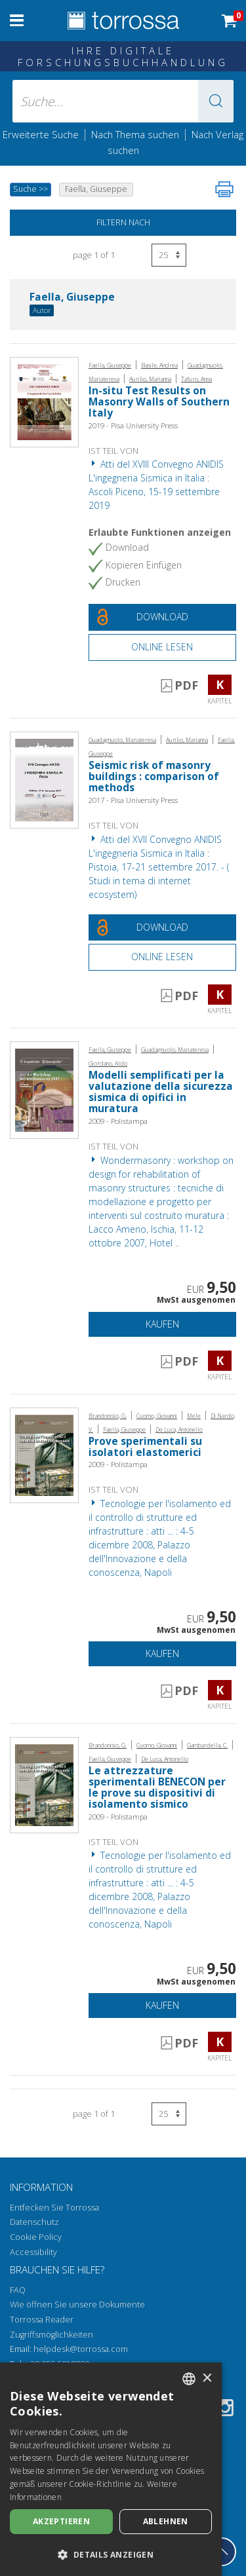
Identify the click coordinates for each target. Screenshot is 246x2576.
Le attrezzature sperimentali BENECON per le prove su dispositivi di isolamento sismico (157, 1787)
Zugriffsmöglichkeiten (51, 2334)
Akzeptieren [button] (61, 2521)
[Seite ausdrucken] (224, 189)
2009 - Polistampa (118, 1121)
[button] (216, 101)
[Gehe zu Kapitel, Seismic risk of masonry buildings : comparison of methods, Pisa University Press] (44, 779)
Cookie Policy (36, 2237)
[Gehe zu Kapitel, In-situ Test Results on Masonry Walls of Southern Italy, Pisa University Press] (44, 401)
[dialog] (111, 2469)
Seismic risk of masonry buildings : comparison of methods (154, 776)
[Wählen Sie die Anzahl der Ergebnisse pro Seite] (169, 255)
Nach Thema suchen (135, 134)
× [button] (207, 2378)
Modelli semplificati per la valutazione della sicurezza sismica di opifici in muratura (161, 1091)
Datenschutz (34, 2222)
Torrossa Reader (41, 2319)
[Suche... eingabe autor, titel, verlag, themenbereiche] (123, 101)
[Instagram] (225, 2410)
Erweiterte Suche (41, 134)
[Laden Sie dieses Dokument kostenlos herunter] (162, 617)
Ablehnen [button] (165, 2521)
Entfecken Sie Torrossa (54, 2207)
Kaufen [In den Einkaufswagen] (162, 1324)
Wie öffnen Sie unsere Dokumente (77, 2304)
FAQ (18, 2290)
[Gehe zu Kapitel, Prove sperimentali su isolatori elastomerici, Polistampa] (44, 1454)
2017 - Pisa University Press (133, 800)
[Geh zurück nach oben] (221, 2551)
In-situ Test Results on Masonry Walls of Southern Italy (159, 402)
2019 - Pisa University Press (133, 425)
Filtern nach (123, 222)
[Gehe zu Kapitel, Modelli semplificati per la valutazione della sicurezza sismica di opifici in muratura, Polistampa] (44, 1089)
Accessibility (33, 2252)
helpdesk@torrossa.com (80, 2349)
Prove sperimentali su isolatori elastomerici (145, 1446)
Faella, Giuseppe (72, 297)
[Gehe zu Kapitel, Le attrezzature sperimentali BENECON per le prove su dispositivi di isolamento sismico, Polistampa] (44, 1784)
